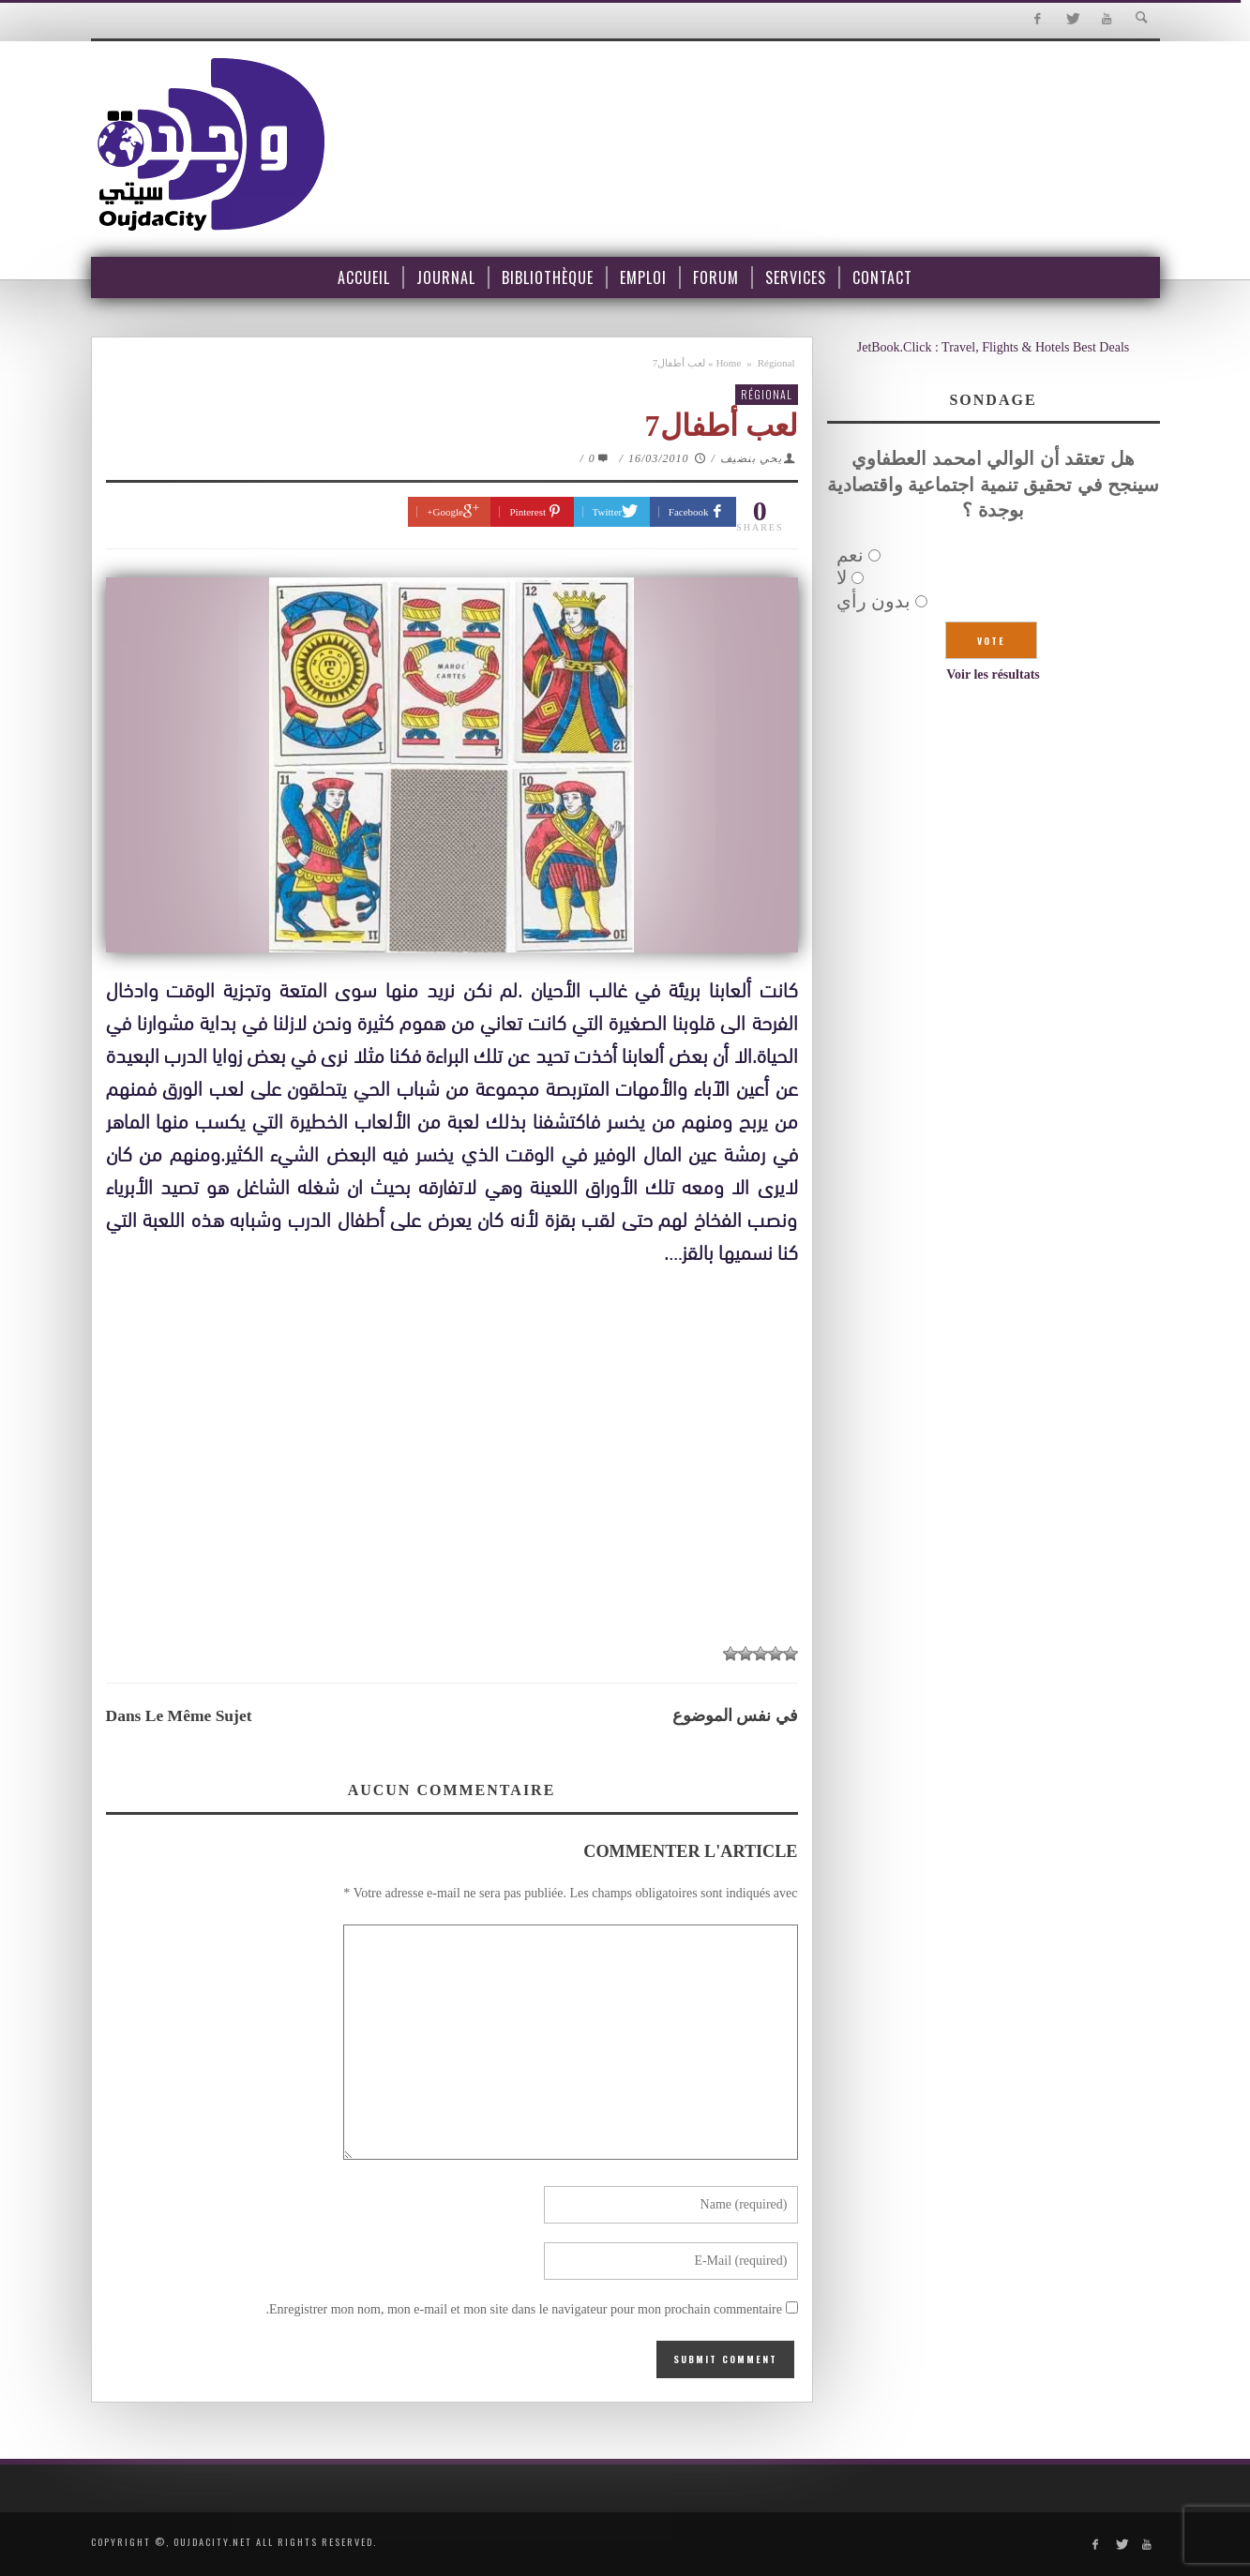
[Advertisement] (452, 1492)
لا (841, 577)
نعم (850, 555)
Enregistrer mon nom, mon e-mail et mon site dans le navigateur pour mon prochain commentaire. (523, 2309)
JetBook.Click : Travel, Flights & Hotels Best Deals (993, 347)
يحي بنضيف (751, 458)
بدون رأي (873, 601)
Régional (776, 362)
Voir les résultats (993, 674)
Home (728, 362)
